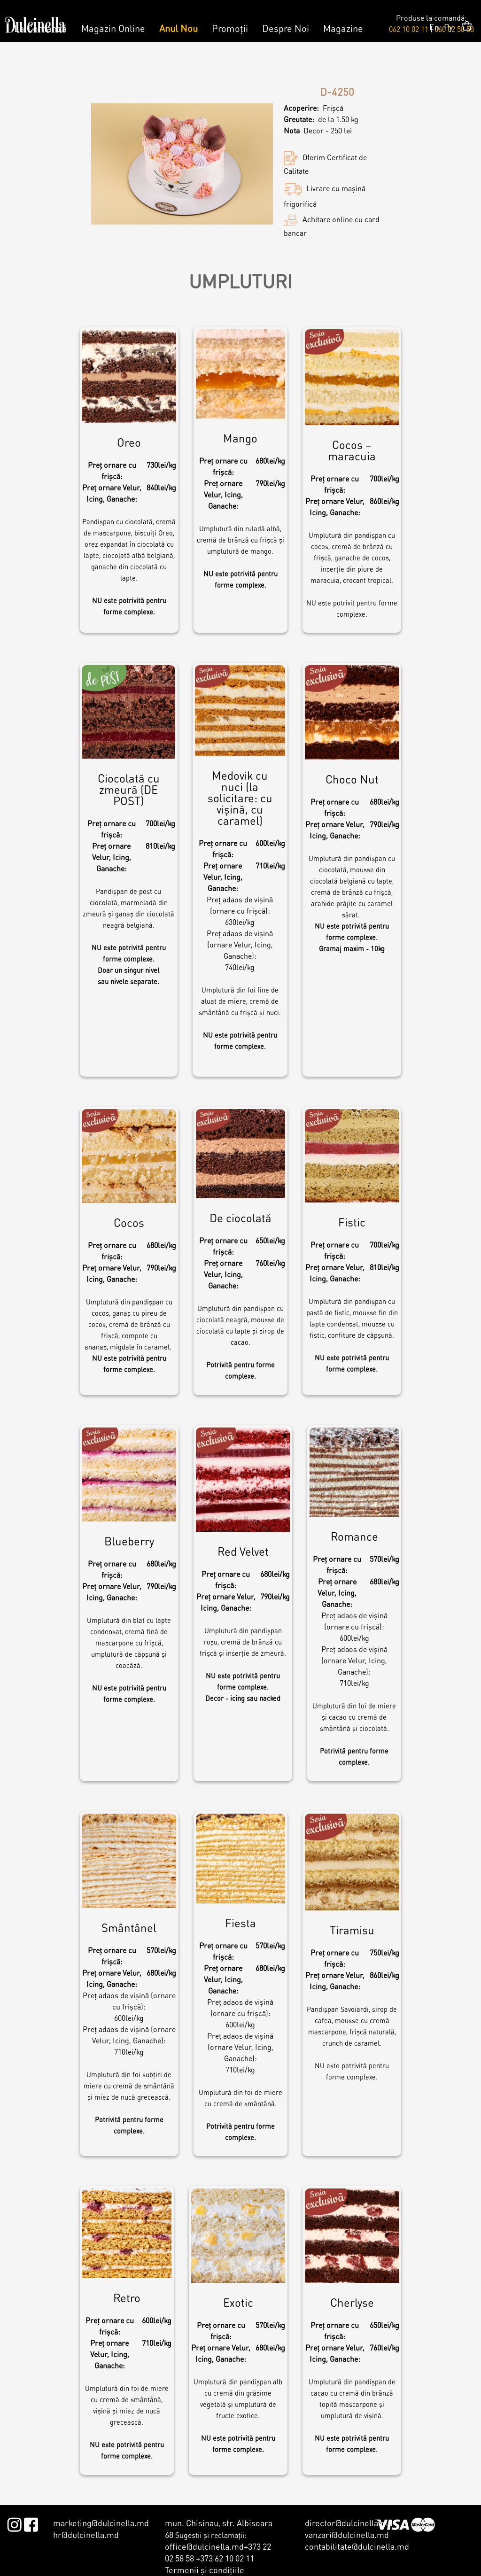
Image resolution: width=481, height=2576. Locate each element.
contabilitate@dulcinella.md (357, 2546)
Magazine (343, 28)
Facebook (30, 2523)
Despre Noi (285, 28)
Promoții (230, 28)
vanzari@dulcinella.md (347, 2534)
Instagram (14, 2523)
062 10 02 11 (408, 29)
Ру (448, 26)
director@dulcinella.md (349, 2522)
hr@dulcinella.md (86, 2534)
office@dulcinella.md (204, 2546)
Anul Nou (178, 28)
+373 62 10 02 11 (225, 2558)
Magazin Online (113, 28)
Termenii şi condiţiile (204, 2569)
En (434, 26)
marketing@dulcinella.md (101, 2522)
